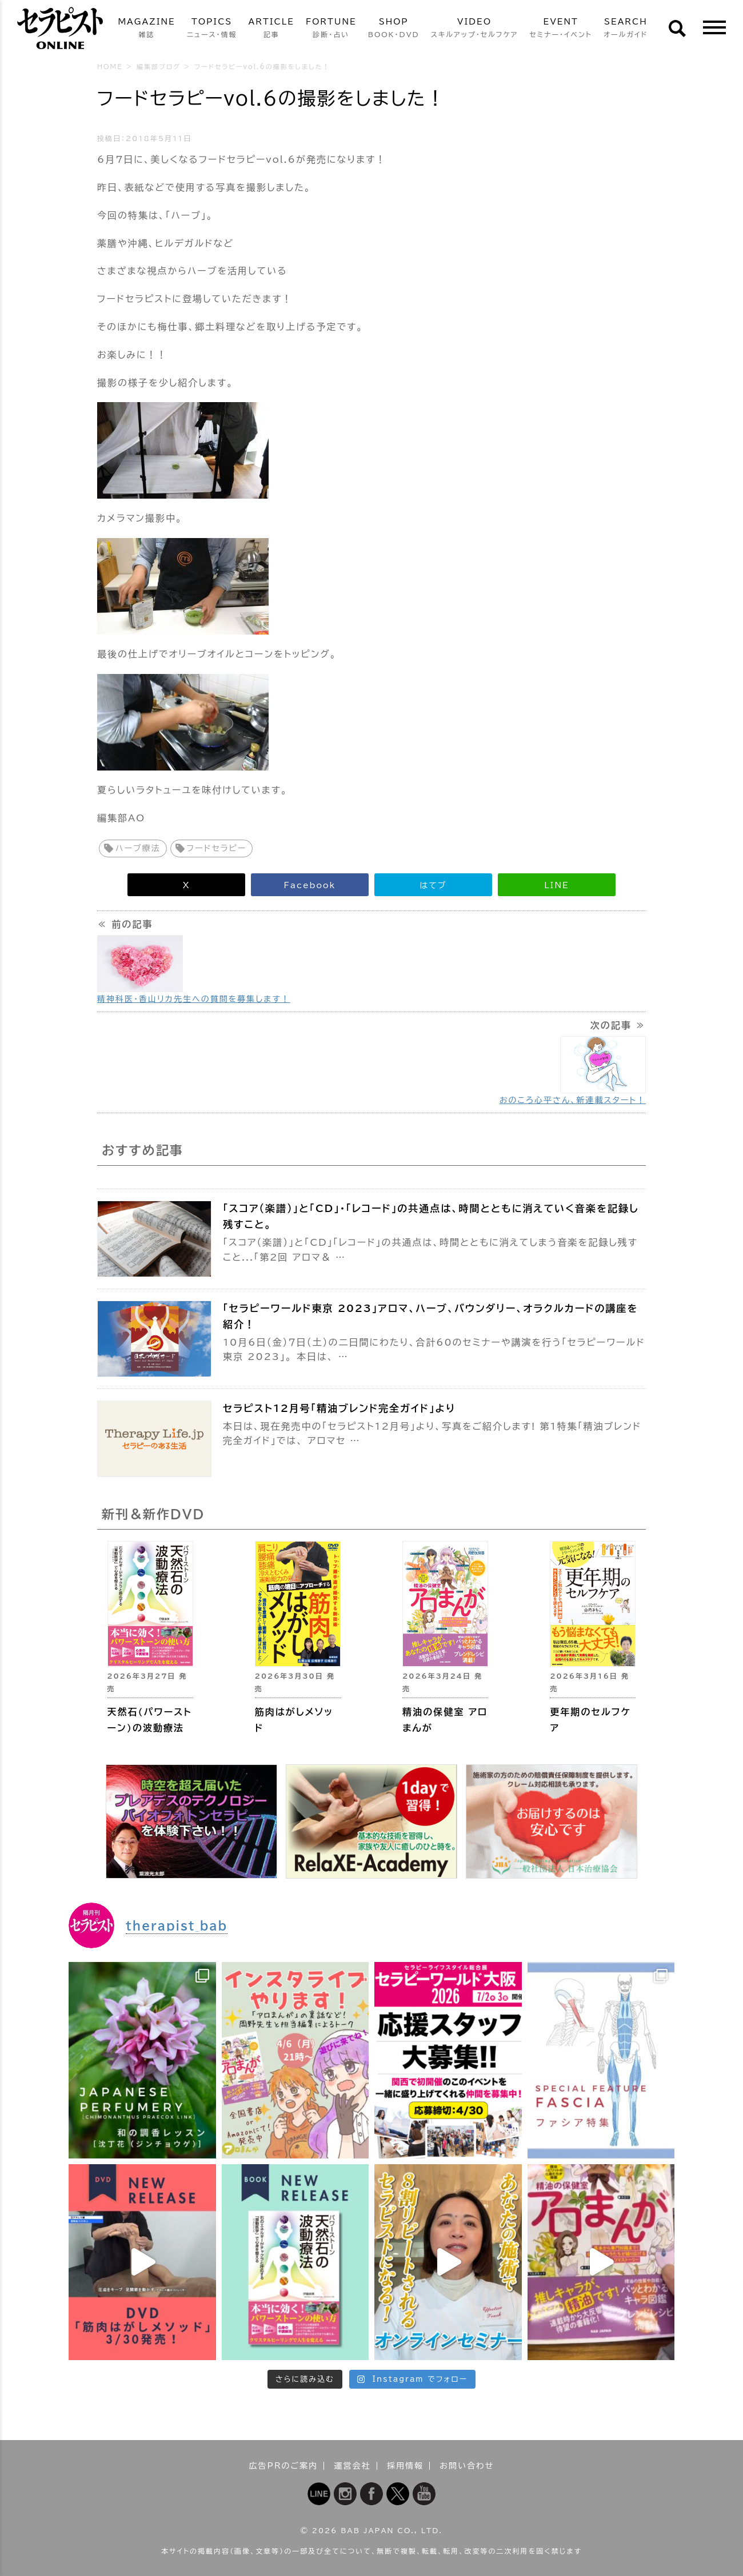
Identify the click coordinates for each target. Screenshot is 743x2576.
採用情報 (405, 2466)
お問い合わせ (467, 2466)
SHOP (394, 29)
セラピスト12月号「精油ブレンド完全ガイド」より (339, 1408)
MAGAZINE (146, 29)
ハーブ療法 (138, 848)
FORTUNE (331, 29)
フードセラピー (217, 848)
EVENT (560, 29)
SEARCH (626, 29)
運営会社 (352, 2466)
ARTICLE (271, 29)
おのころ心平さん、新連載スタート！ (573, 1100)
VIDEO (474, 29)
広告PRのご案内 (283, 2466)
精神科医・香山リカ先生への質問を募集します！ (193, 999)
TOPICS (212, 29)
